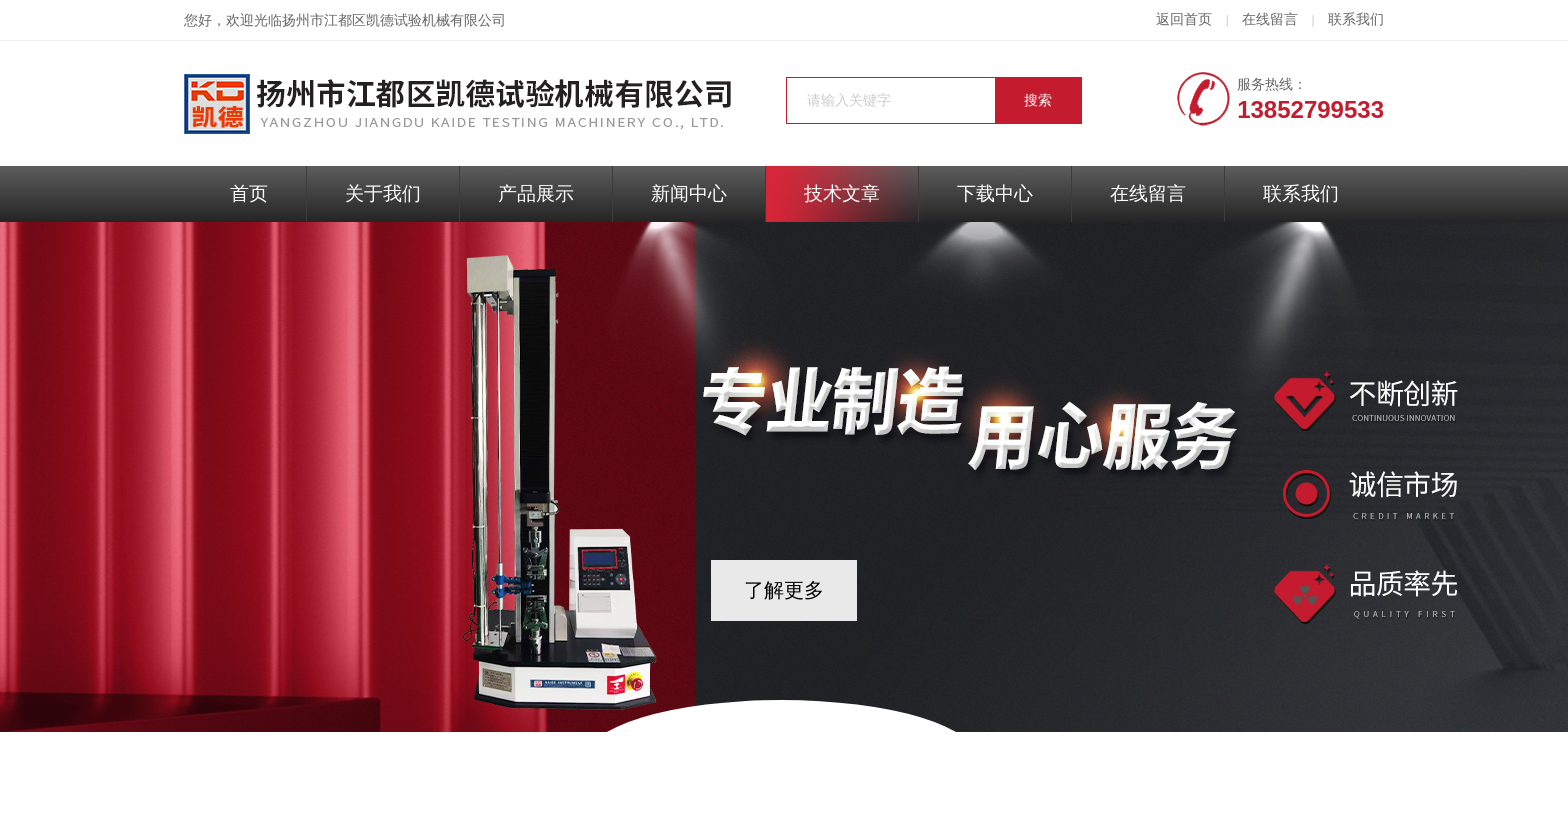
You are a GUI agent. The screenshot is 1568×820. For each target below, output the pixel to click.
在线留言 (1270, 19)
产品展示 (536, 193)
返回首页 (1184, 19)
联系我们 (1356, 19)
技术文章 (842, 193)
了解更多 (784, 590)
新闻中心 (689, 193)
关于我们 (383, 193)
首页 (249, 193)
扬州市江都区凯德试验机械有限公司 (394, 20)
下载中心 (995, 193)
